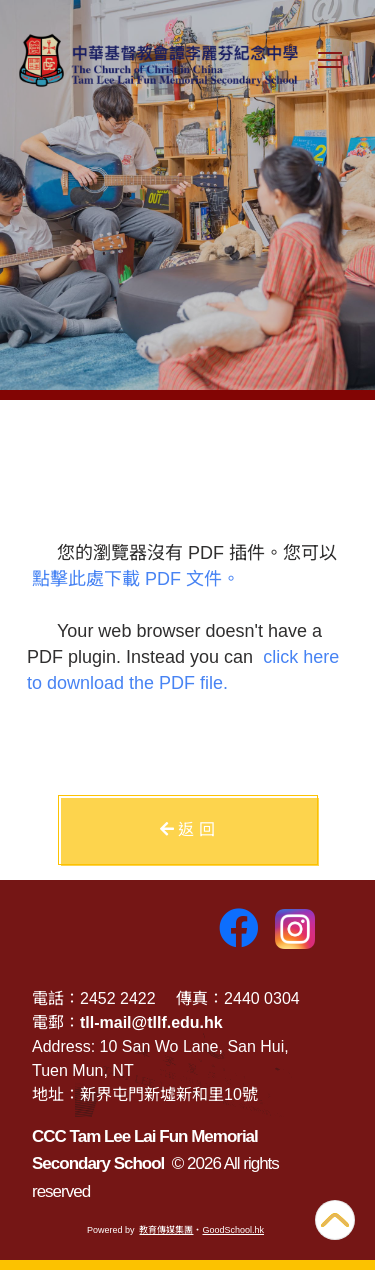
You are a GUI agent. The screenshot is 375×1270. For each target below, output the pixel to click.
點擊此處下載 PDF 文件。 (136, 579)
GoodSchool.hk (233, 1230)
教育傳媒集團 (166, 1230)
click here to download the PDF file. (183, 670)
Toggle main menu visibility (334, 69)
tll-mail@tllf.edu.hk (151, 1022)
